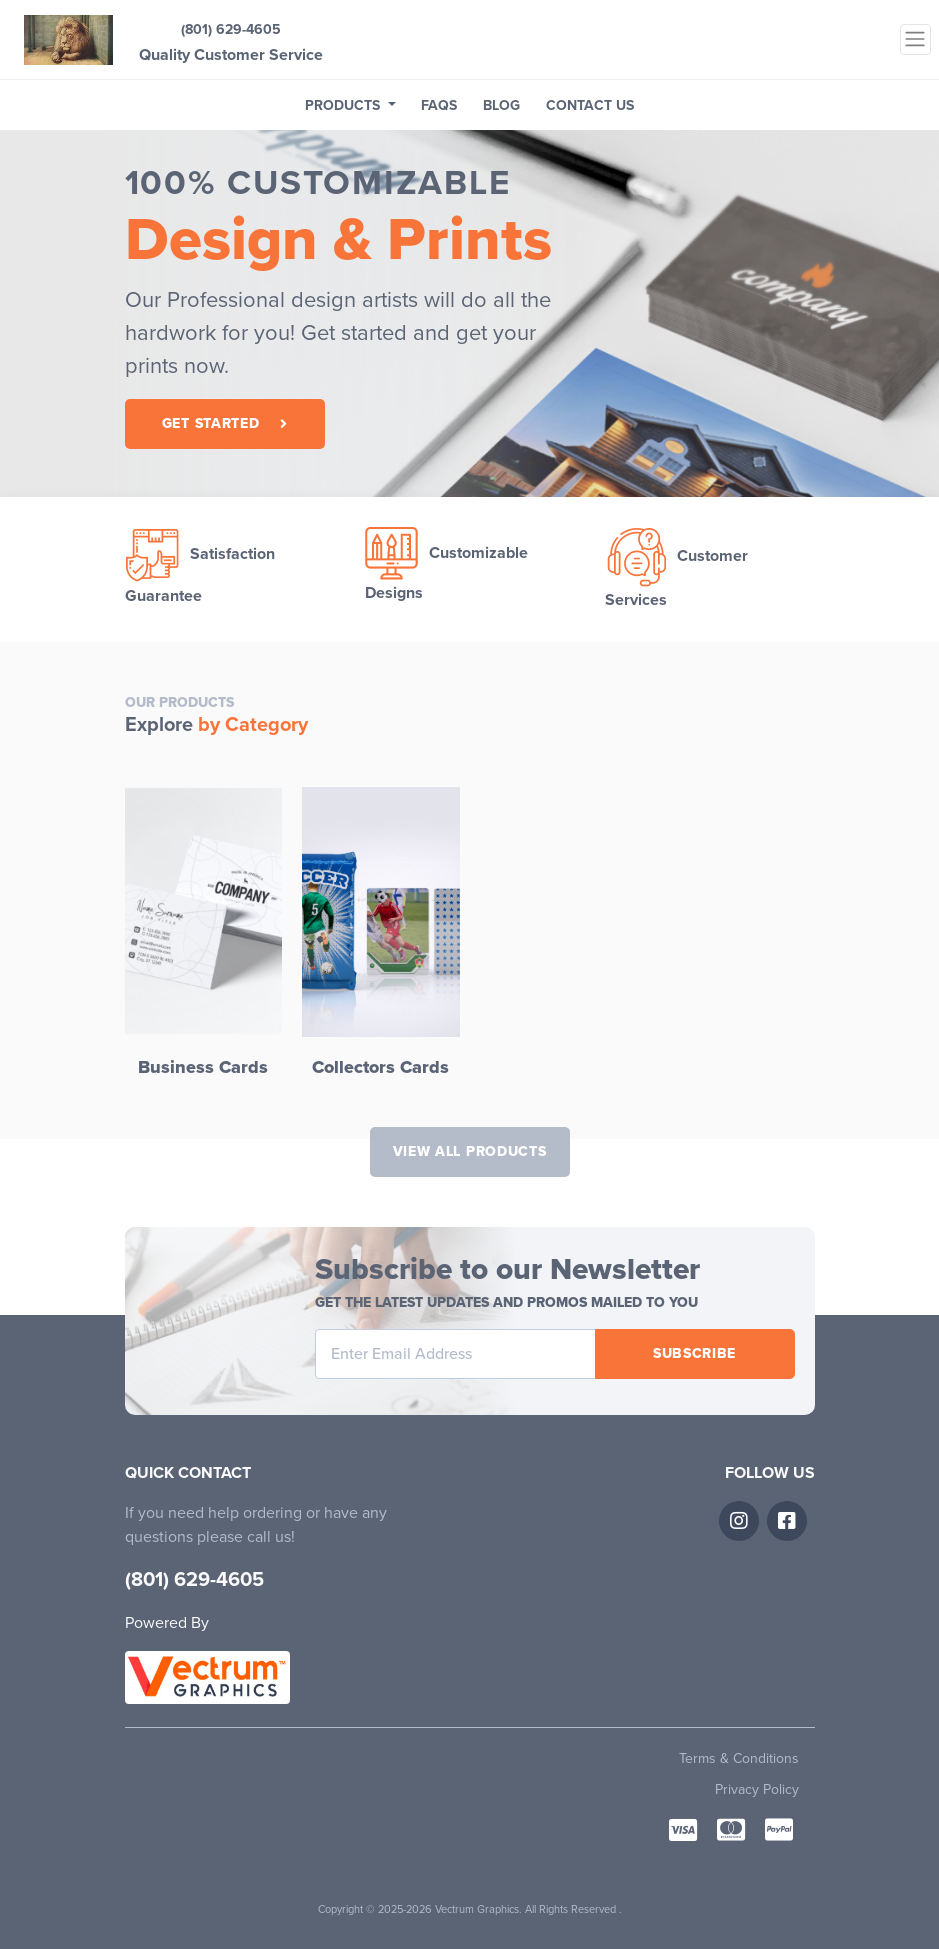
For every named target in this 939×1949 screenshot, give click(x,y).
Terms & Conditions (739, 1758)
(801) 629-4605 (231, 29)
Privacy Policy (757, 1789)
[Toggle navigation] (915, 39)
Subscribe (694, 1353)
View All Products (470, 1151)
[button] (351, 105)
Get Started (224, 423)
